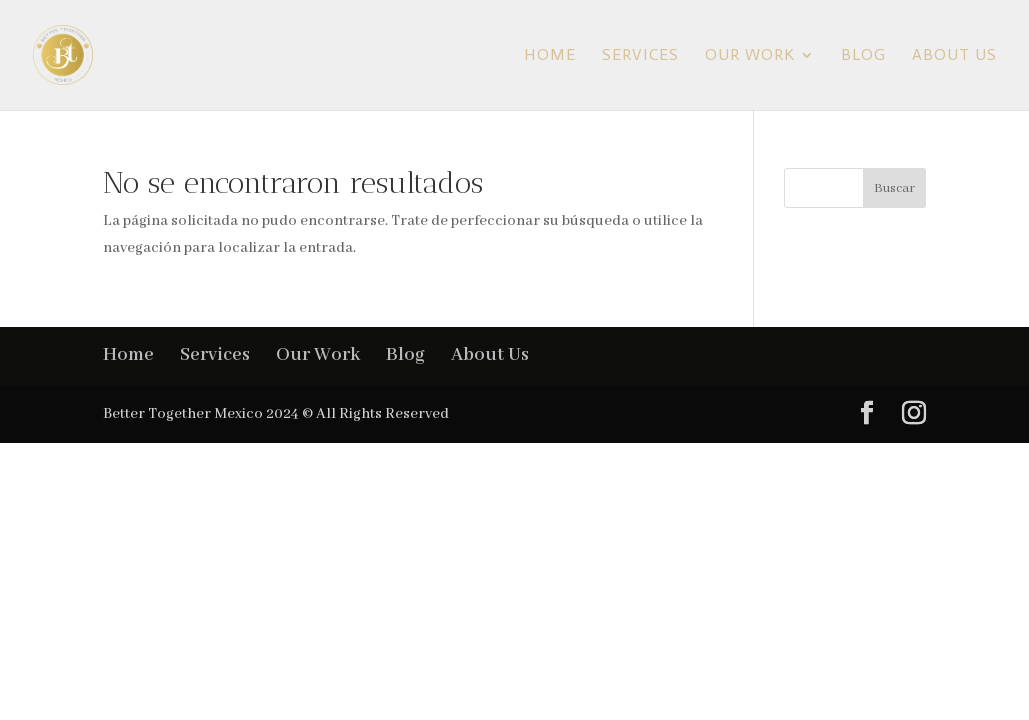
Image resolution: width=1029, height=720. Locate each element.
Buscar (894, 188)
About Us (954, 56)
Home (550, 56)
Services (640, 56)
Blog (863, 56)
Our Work (750, 56)
